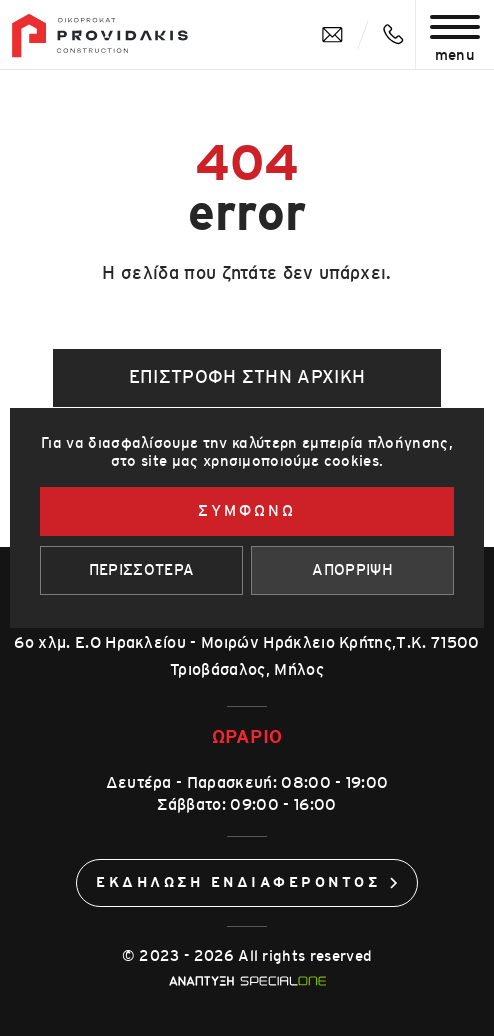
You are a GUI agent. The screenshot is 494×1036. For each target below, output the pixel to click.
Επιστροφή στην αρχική (247, 378)
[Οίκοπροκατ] (100, 35)
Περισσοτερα (142, 570)
